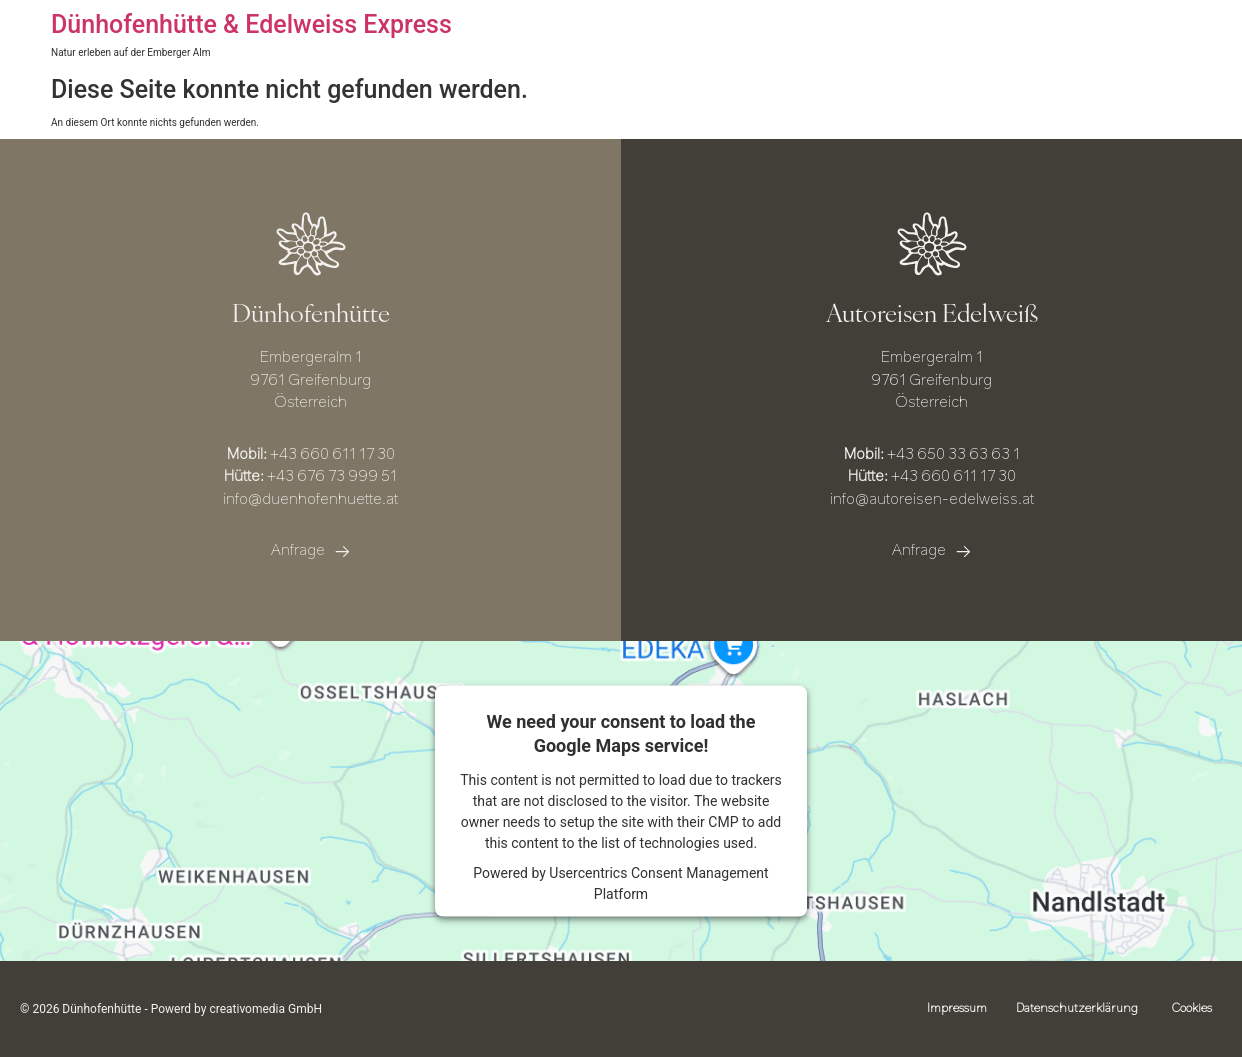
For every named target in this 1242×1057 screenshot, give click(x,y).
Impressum (955, 1009)
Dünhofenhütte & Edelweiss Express (251, 24)
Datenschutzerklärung (1076, 1009)
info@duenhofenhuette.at (310, 500)
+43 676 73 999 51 (332, 477)
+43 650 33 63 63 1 (953, 455)
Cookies (1192, 1009)
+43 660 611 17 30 (332, 455)
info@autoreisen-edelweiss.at (932, 500)
